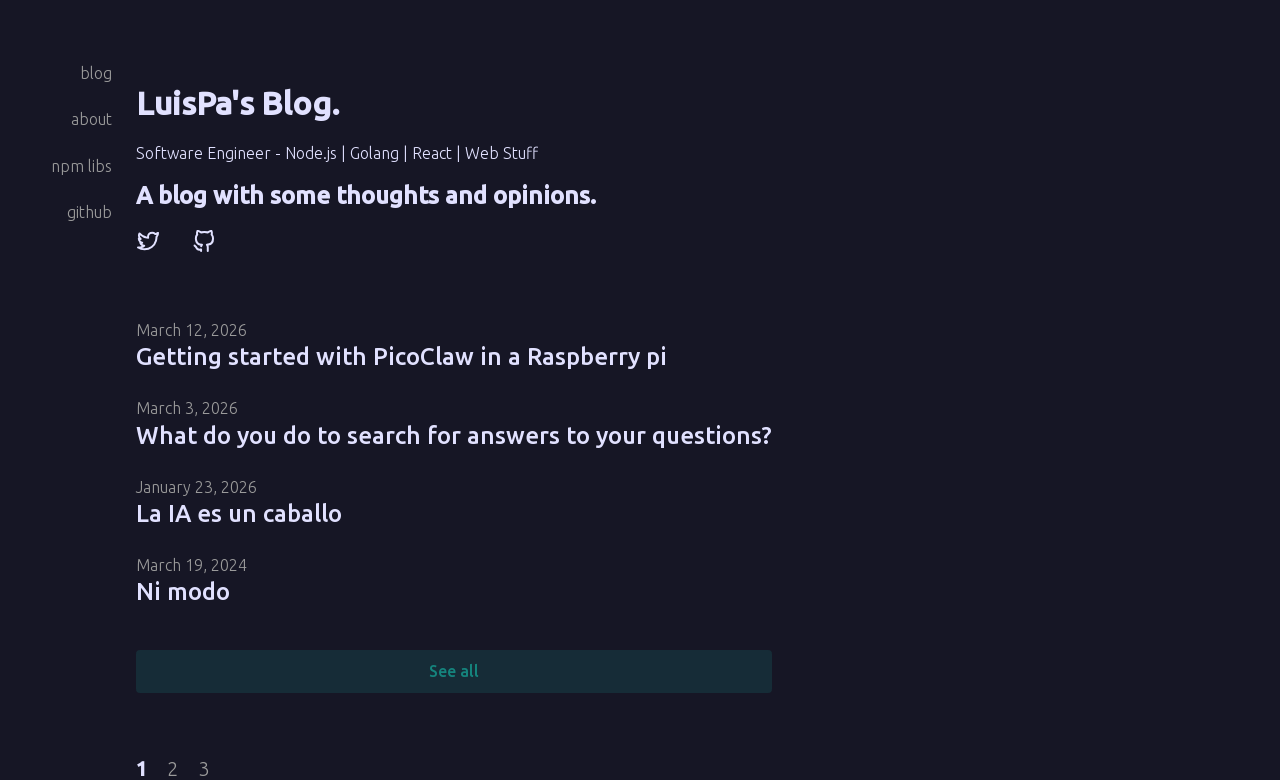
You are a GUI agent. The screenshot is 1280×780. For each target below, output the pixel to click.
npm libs (81, 166)
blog (96, 73)
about (91, 119)
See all (454, 671)
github (89, 212)
